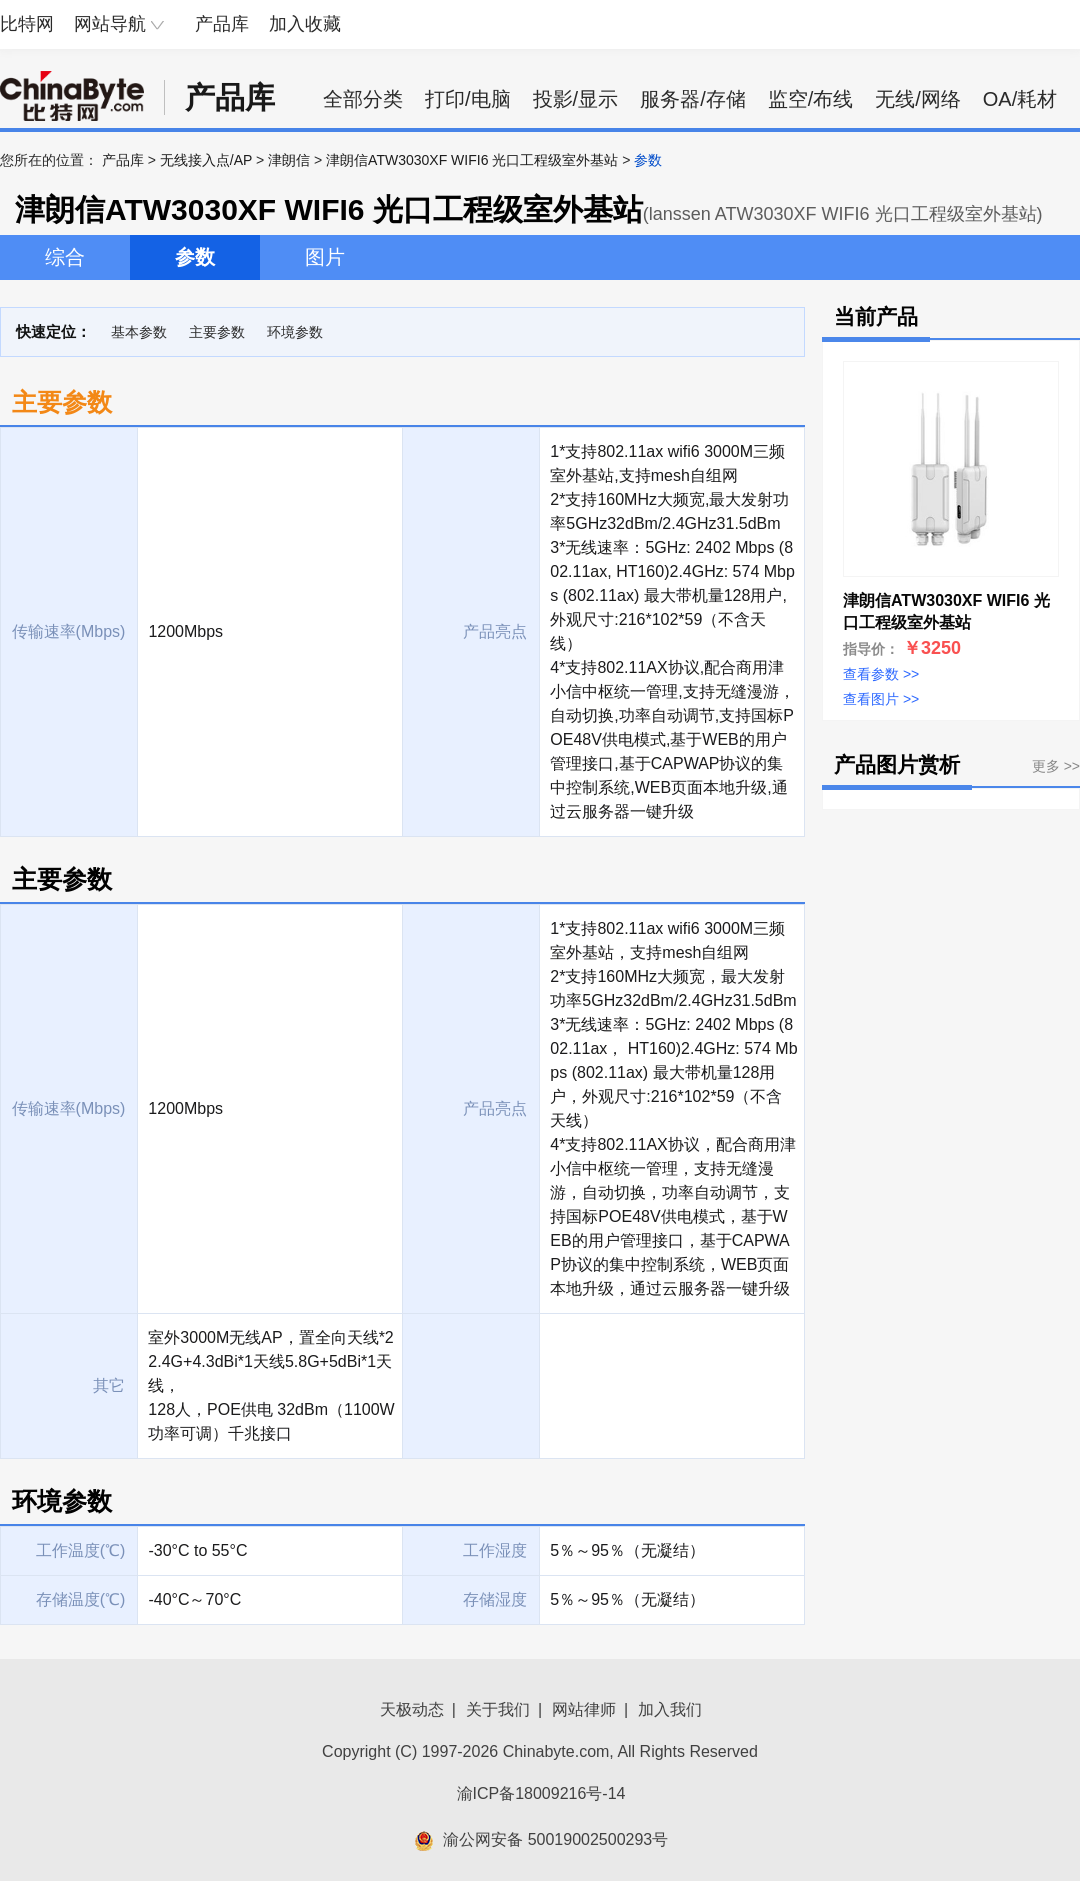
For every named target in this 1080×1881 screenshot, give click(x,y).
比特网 (27, 24)
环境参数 (295, 332)
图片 (325, 257)
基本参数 (139, 332)
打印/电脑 (468, 99)
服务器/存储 (693, 99)
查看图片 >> (881, 699)
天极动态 (412, 1709)
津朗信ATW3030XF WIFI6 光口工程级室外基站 (472, 160)
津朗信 (289, 160)
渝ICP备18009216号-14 (541, 1793)
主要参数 (217, 332)
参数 (195, 257)
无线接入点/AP (206, 160)
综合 (65, 257)
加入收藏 (305, 24)
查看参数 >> (881, 674)
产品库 (222, 24)
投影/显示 (576, 99)
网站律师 (584, 1709)
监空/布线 (811, 99)
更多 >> (1056, 766)
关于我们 (498, 1709)
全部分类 (363, 99)
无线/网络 (918, 99)
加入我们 (670, 1709)
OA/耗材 (1020, 99)
